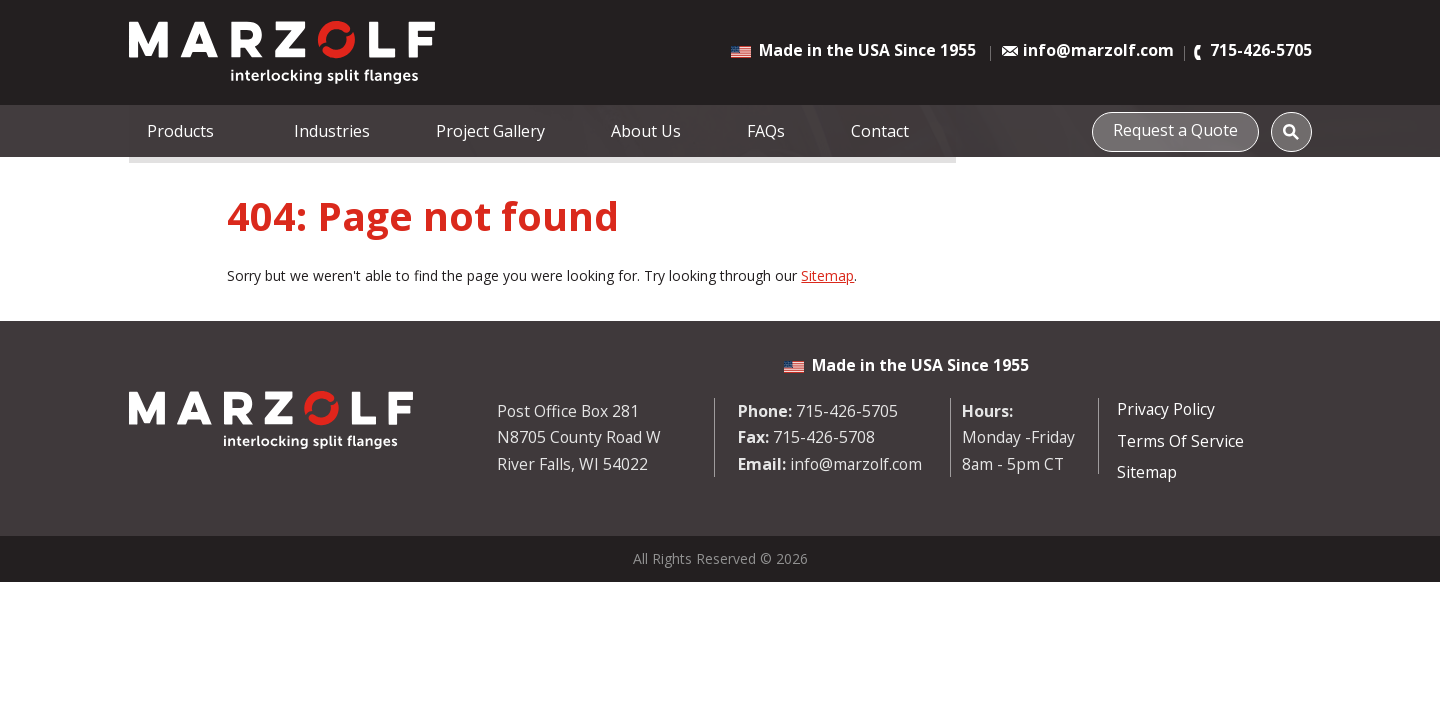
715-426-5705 (1261, 51)
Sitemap (827, 275)
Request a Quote (1180, 129)
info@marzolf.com (1098, 51)
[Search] (1291, 131)
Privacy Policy (1166, 409)
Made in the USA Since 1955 (867, 50)
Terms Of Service (1180, 441)
